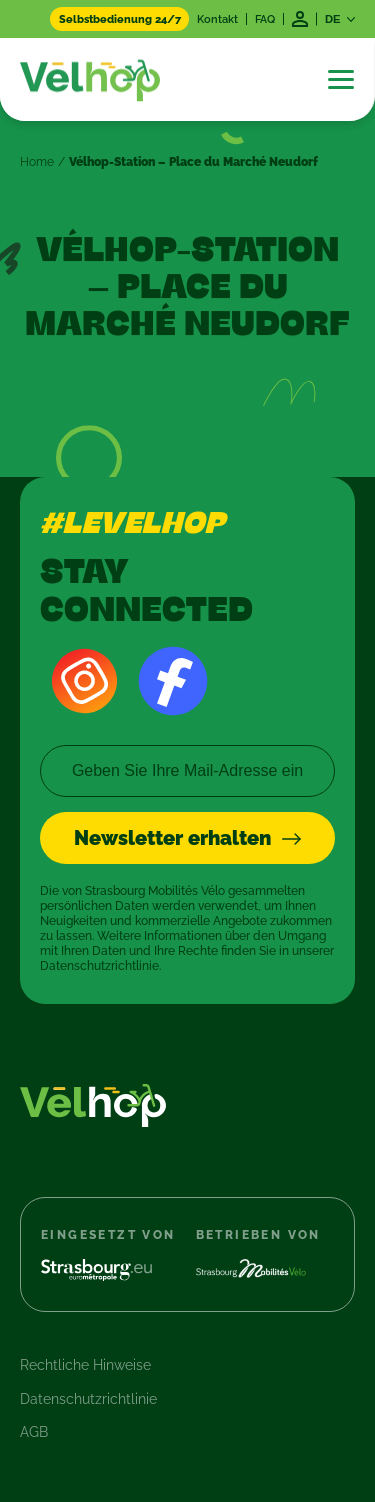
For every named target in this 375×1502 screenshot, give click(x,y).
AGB (34, 1432)
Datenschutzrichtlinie (88, 1399)
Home (37, 162)
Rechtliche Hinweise (85, 1365)
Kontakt (217, 19)
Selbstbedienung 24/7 (120, 19)
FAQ (265, 19)
